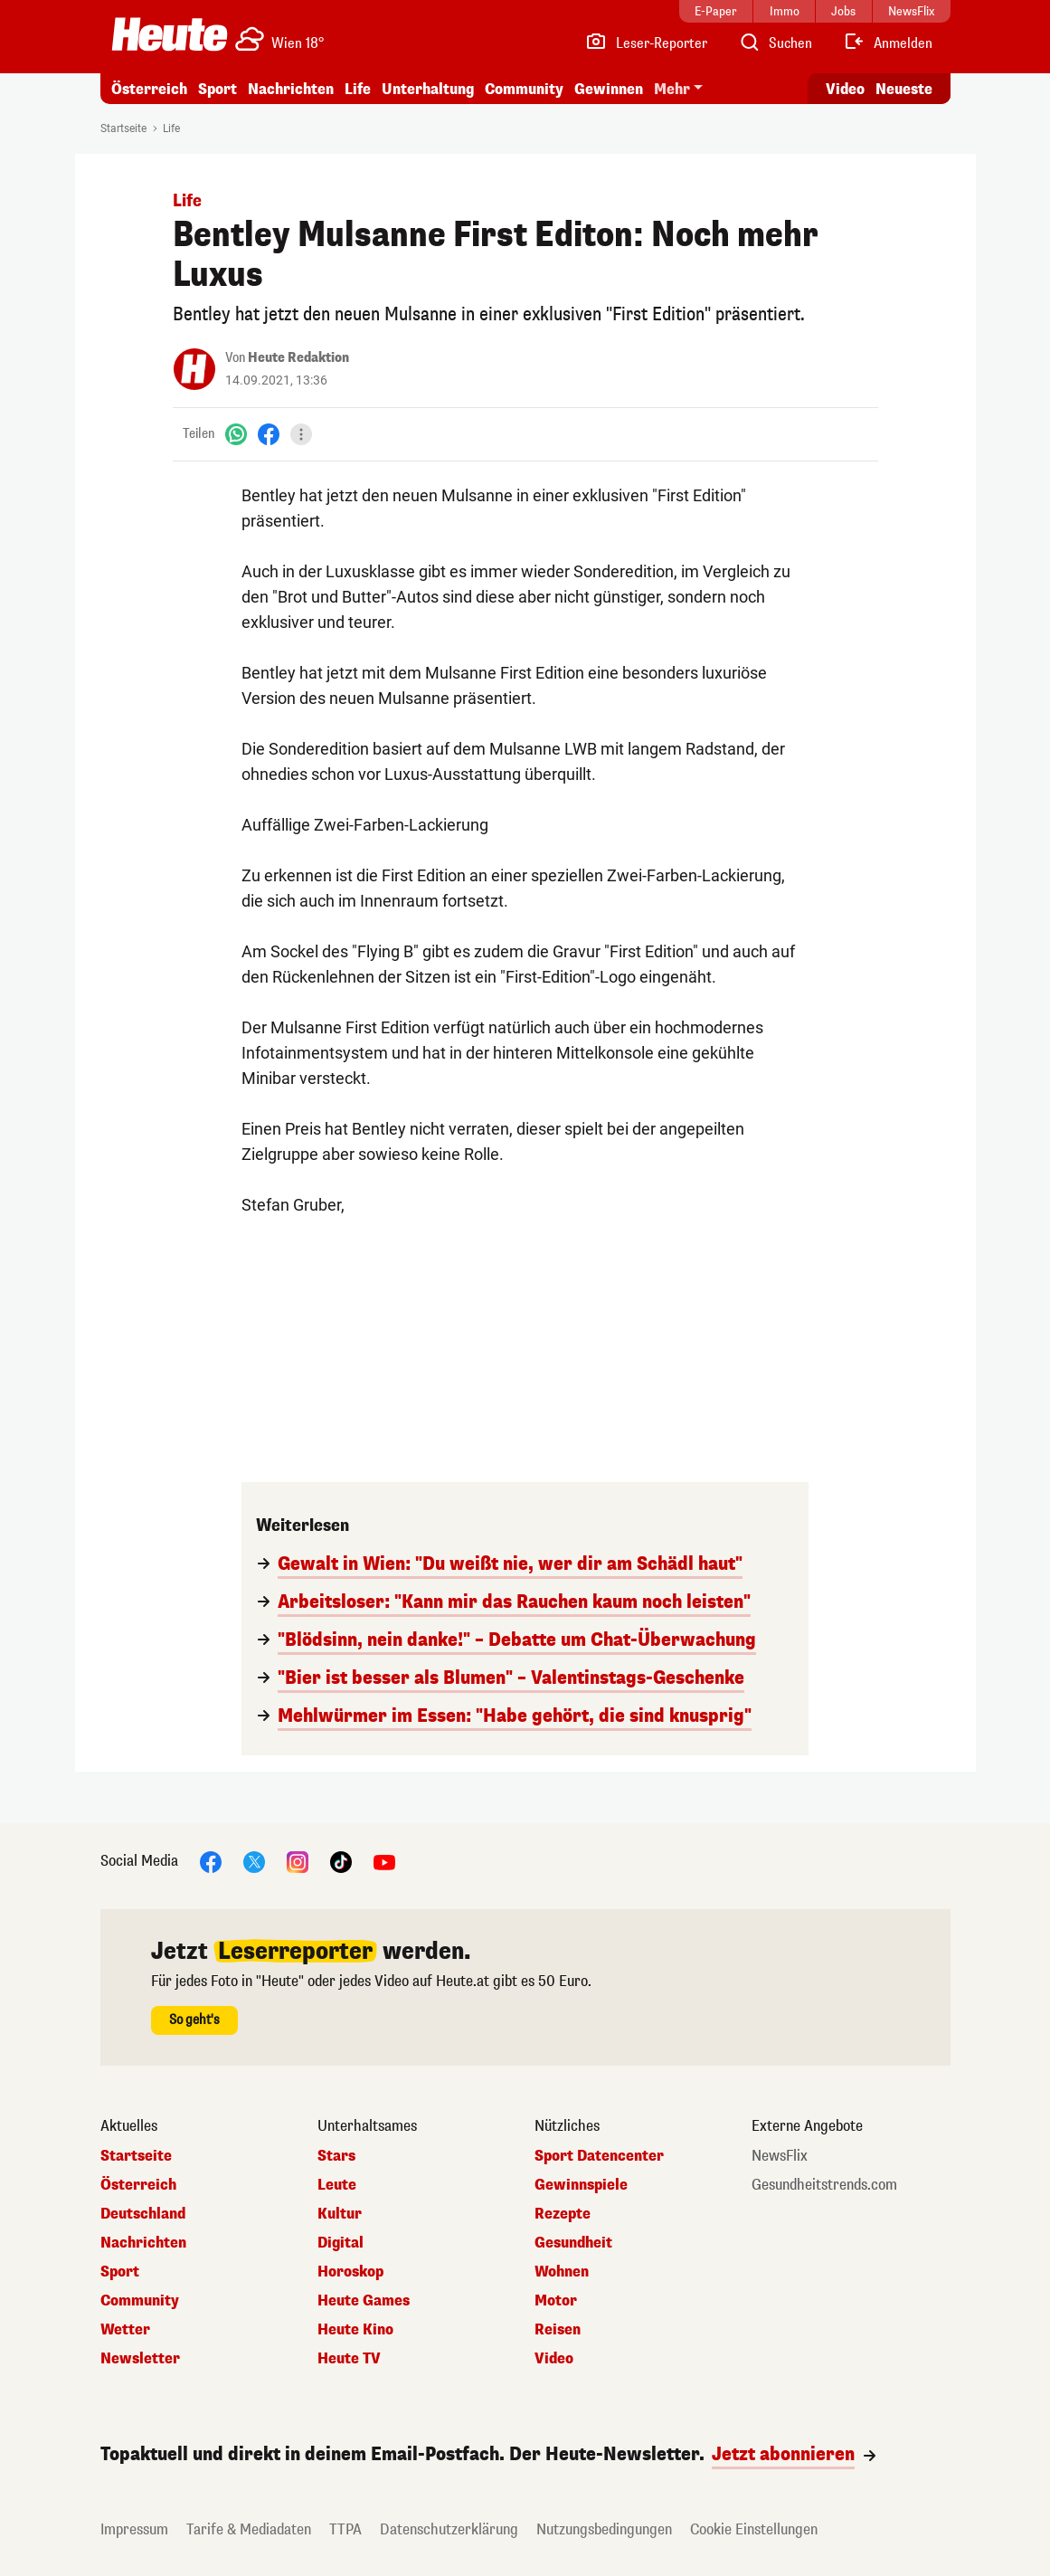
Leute (336, 2185)
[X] (254, 1860)
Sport (217, 89)
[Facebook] (268, 433)
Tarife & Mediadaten (248, 2529)
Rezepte (562, 2214)
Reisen (557, 2330)
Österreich (149, 89)
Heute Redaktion (298, 357)
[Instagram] (297, 1860)
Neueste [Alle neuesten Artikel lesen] (903, 89)
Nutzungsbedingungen (604, 2529)
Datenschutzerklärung (449, 2529)
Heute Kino (355, 2330)
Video (553, 2359)
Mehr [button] (672, 89)
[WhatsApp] (236, 433)
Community (524, 89)
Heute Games (363, 2301)
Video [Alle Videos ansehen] (845, 89)
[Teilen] (301, 434)
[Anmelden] (887, 43)
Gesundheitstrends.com (824, 2185)
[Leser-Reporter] (646, 43)
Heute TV (349, 2359)
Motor (555, 2301)
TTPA (345, 2529)
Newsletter (140, 2359)
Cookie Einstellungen (754, 2529)
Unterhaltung (428, 89)
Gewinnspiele (581, 2185)
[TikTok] (341, 1860)
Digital (340, 2243)
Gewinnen (608, 89)
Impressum (134, 2529)
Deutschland (142, 2214)
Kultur (339, 2214)
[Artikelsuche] (775, 43)
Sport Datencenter (599, 2156)
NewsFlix (780, 2156)
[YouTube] (384, 1860)
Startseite (123, 128)
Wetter (125, 2330)
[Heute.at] (169, 34)
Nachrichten (291, 89)
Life (358, 89)
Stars (336, 2156)
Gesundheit (573, 2243)
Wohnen (561, 2272)
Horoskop (350, 2272)
